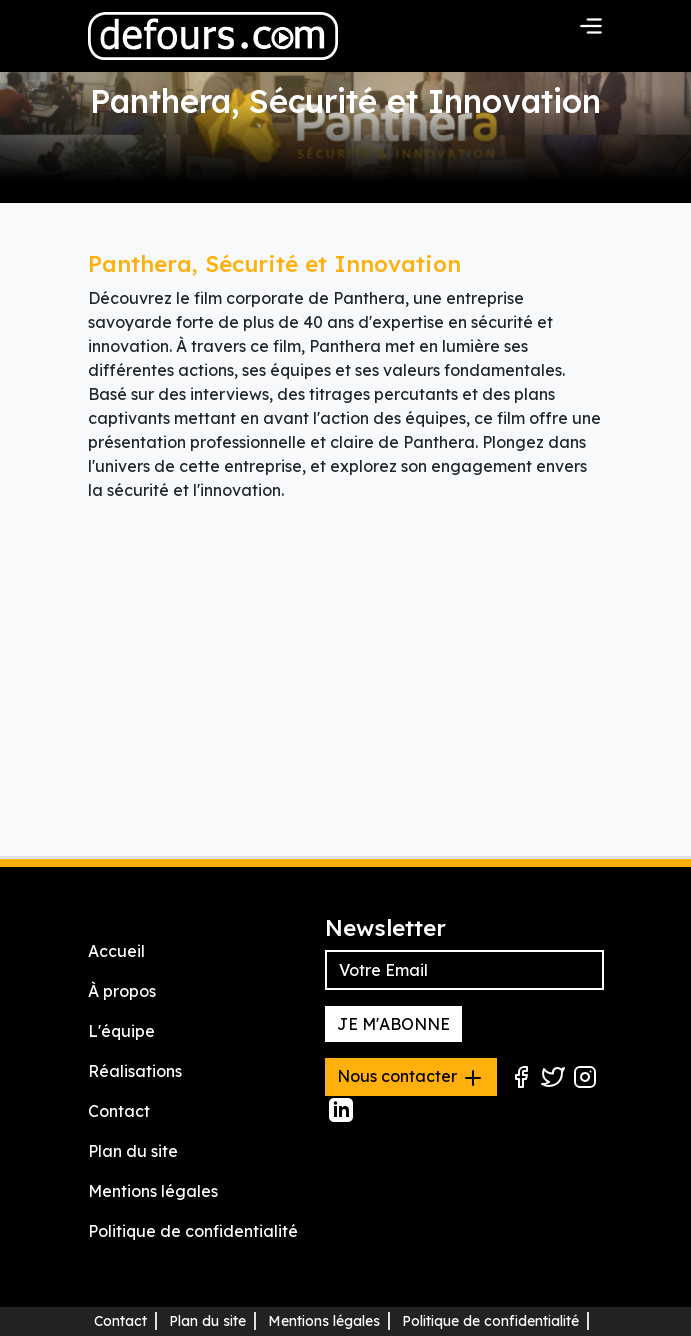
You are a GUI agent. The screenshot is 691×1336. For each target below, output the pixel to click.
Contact (119, 1111)
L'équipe (121, 1031)
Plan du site (133, 1151)
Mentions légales (153, 1191)
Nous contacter (411, 1078)
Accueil (116, 951)
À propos (122, 991)
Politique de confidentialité (193, 1231)
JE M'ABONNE (393, 1024)
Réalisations (135, 1071)
